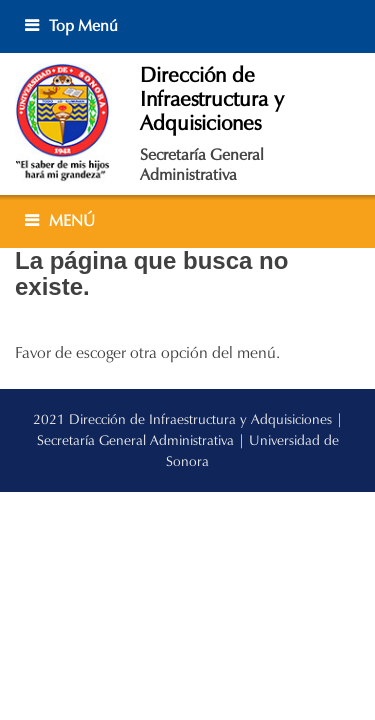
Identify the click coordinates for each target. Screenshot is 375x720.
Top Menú (83, 25)
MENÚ (72, 220)
